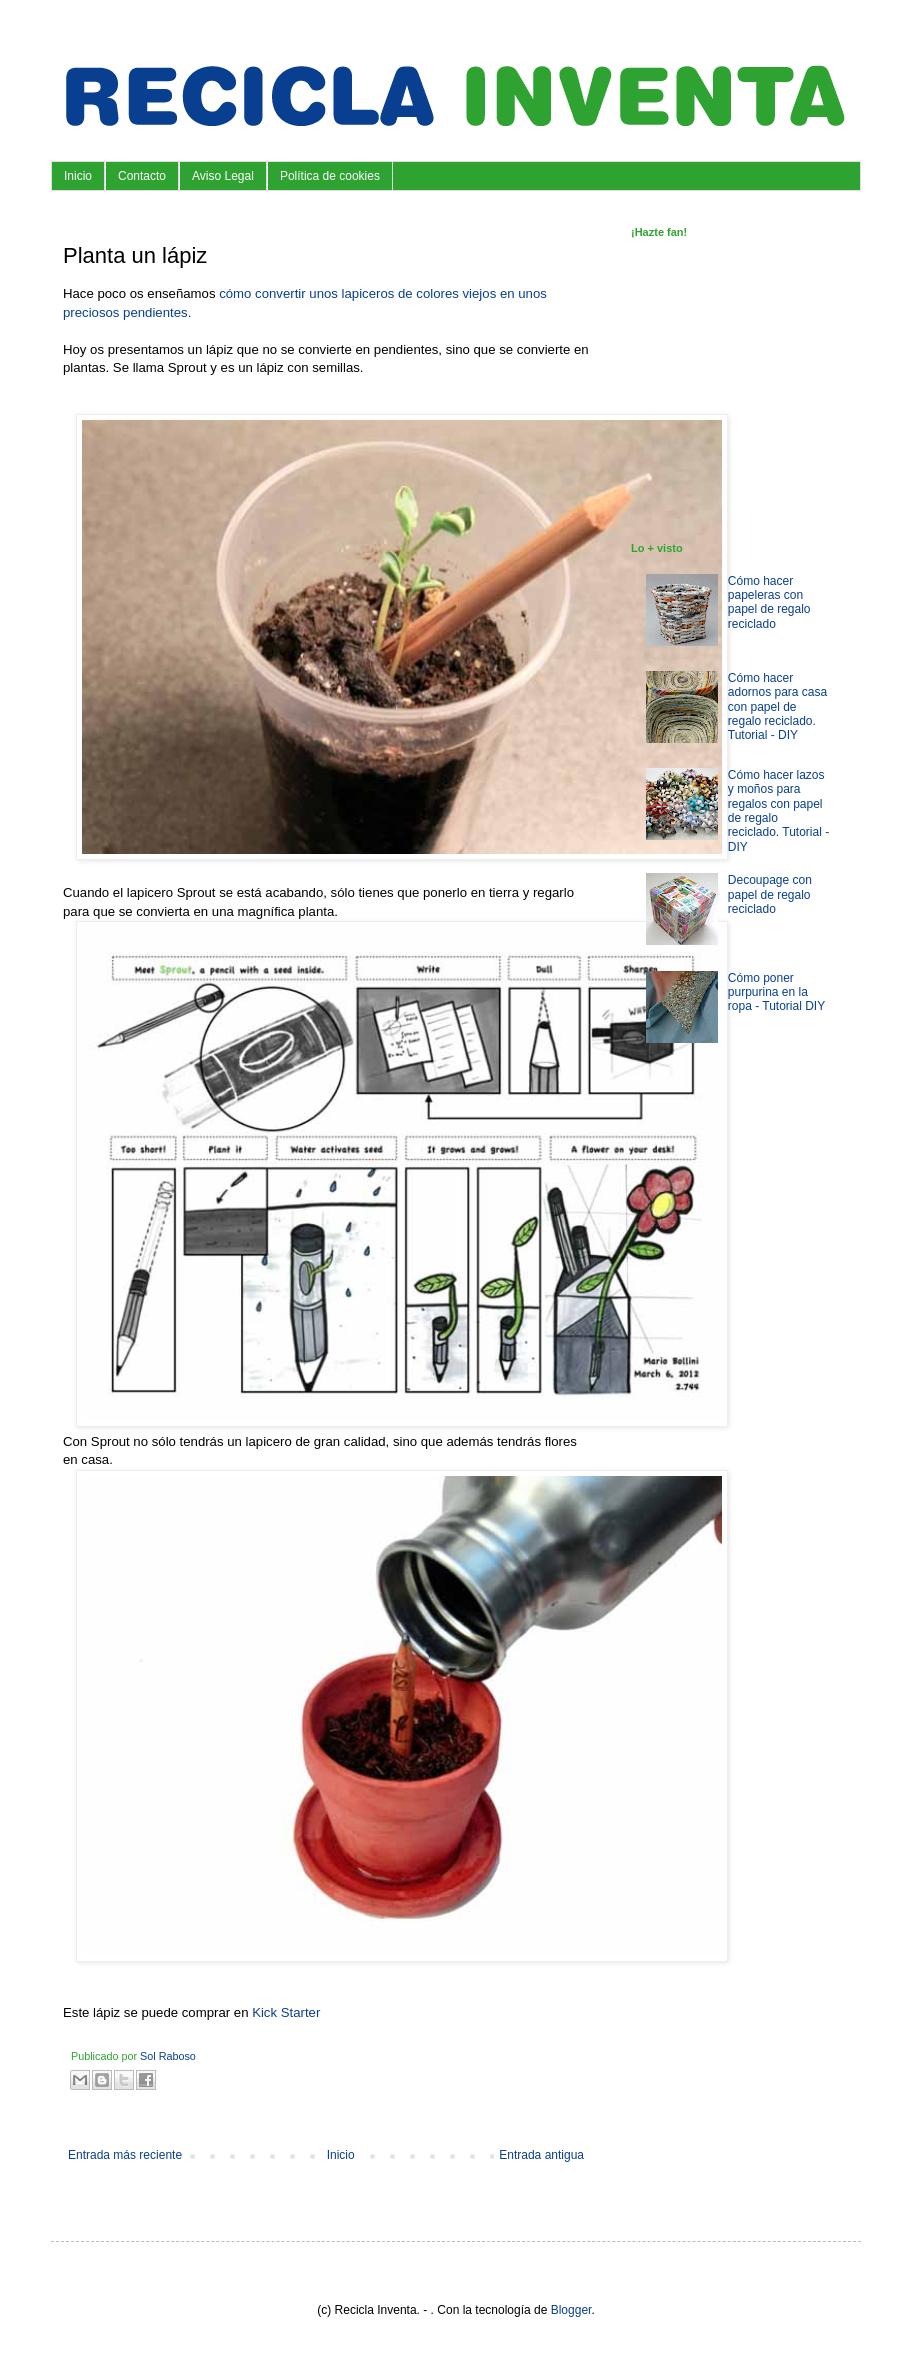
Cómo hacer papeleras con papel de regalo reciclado (769, 602)
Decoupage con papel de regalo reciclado (770, 894)
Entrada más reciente (125, 2155)
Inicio (78, 176)
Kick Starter (286, 2012)
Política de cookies (330, 176)
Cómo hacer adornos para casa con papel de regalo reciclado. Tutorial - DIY (777, 707)
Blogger (571, 2310)
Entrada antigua (541, 2155)
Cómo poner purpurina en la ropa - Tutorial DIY (776, 992)
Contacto (142, 176)
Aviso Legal (223, 176)
